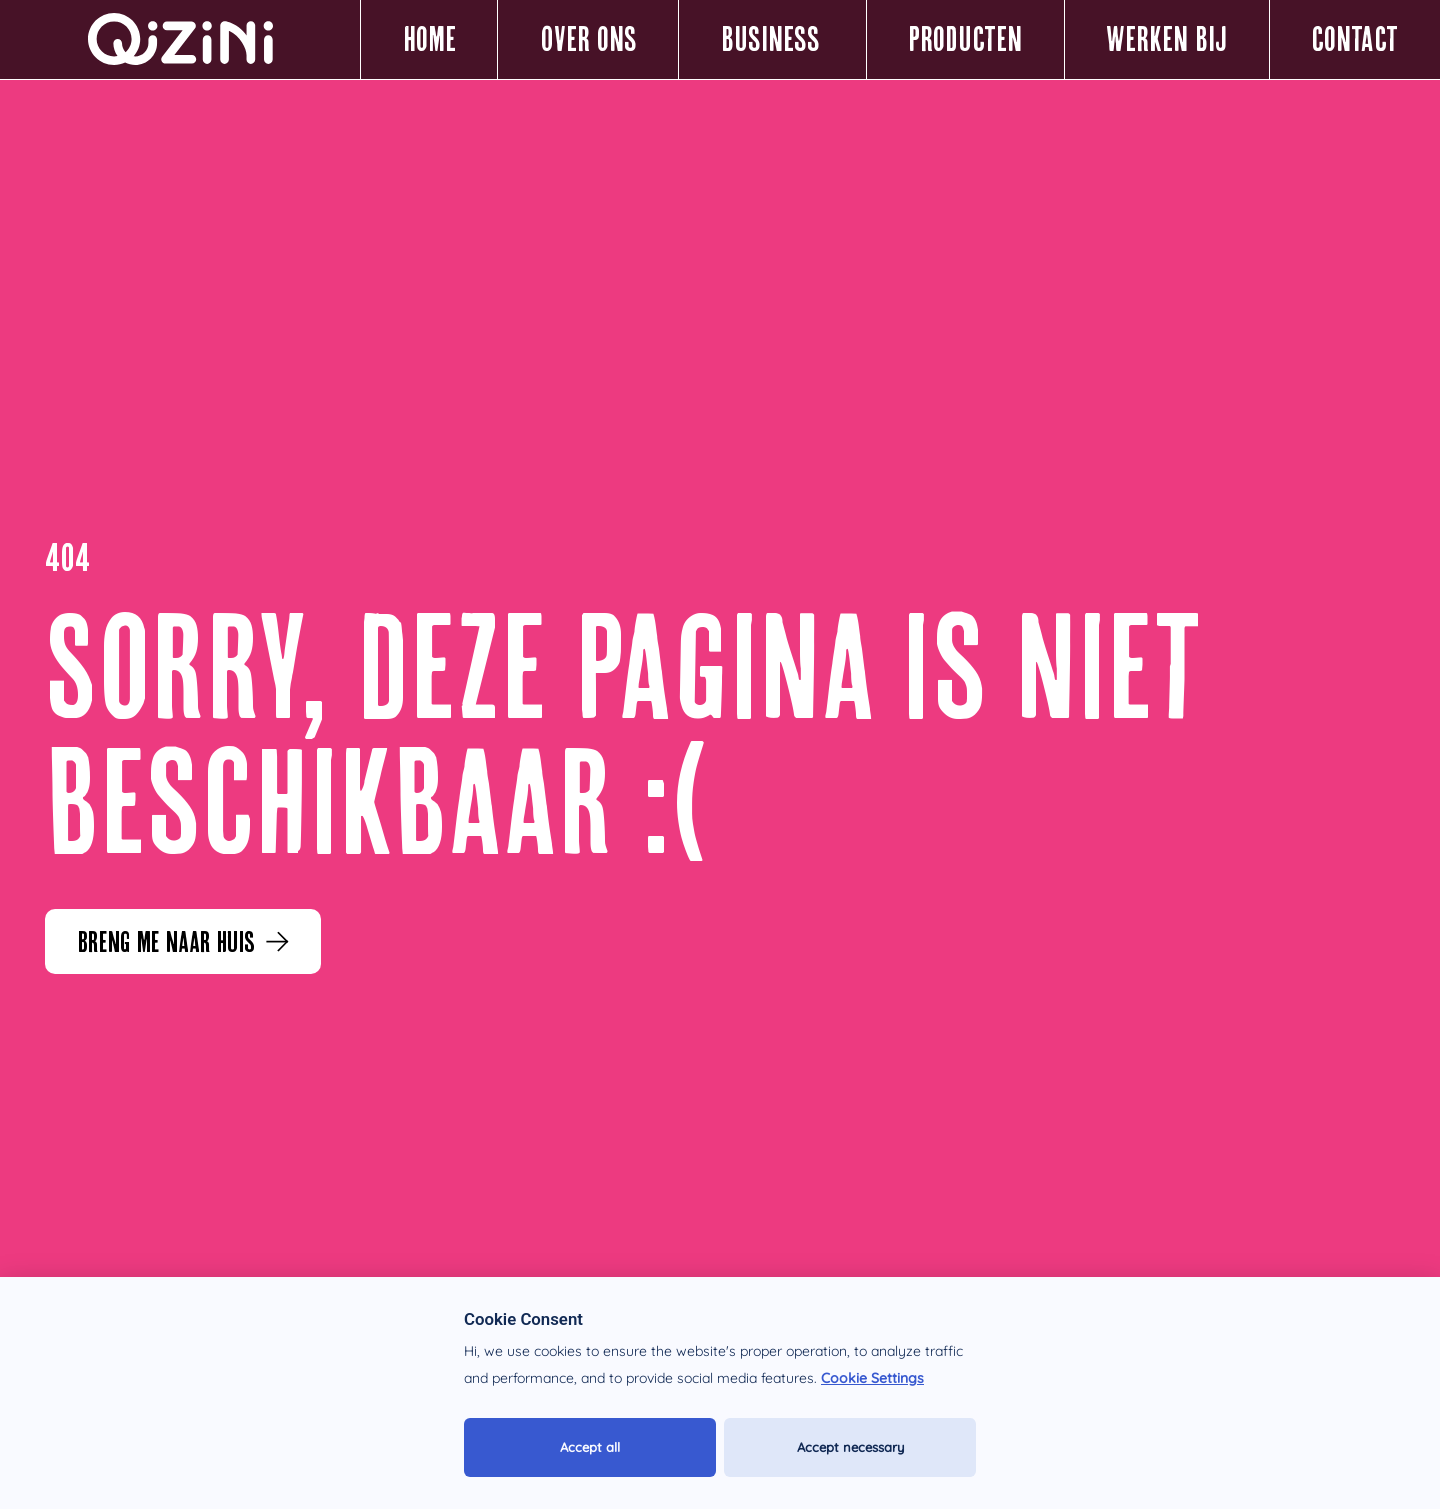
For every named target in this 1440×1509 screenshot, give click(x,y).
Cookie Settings (872, 1378)
